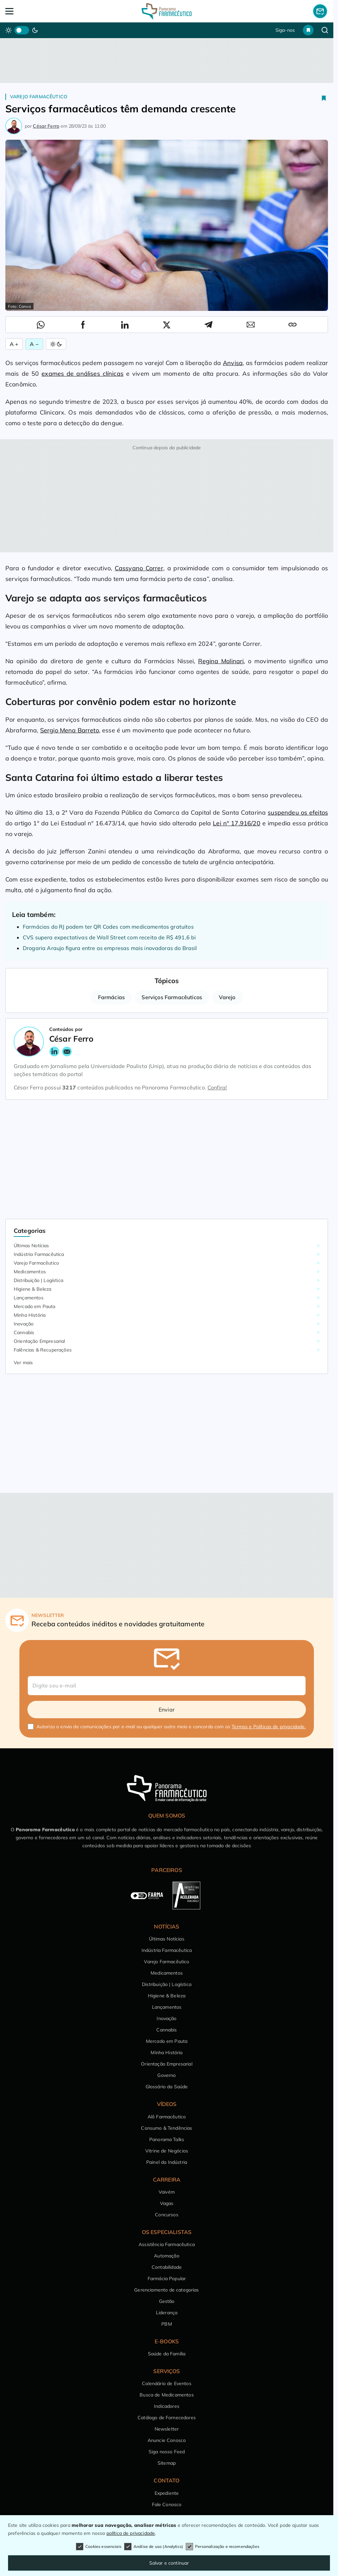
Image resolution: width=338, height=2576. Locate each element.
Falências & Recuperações (43, 1350)
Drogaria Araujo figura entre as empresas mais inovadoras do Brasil (110, 948)
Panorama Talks (166, 2139)
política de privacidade (130, 2533)
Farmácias (111, 997)
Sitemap (167, 2463)
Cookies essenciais (98, 2546)
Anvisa (233, 363)
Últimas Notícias (31, 1246)
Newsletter (167, 2429)
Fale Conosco (167, 2504)
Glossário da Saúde (167, 2087)
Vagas (167, 2203)
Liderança (166, 2313)
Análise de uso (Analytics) (153, 2546)
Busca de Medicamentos (166, 2395)
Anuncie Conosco (167, 2440)
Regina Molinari (221, 661)
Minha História (30, 1315)
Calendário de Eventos (166, 2383)
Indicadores (166, 2406)
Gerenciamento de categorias (166, 2290)
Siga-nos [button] (285, 30)
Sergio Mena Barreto (69, 730)
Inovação (23, 1324)
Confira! (217, 1087)
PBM (166, 2324)
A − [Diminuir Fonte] (34, 344)
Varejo (227, 997)
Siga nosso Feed (167, 2452)
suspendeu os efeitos (298, 812)
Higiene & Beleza (33, 1289)
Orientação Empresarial (39, 1341)
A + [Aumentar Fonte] (14, 344)
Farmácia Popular (167, 2278)
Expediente (167, 2493)
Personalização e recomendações (222, 2546)
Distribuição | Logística (38, 1280)
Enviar (167, 1709)
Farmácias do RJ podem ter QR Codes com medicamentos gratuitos (108, 926)
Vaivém (167, 2192)
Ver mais (23, 1363)
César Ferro (46, 126)
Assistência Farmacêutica (167, 2244)
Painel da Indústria (166, 2162)
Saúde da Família (167, 2354)
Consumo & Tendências (166, 2128)
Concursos (166, 2215)
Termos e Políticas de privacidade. (269, 1727)
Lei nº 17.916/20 (236, 823)
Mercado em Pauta (35, 1306)
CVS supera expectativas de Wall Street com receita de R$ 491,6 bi (109, 937)
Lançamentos (29, 1298)
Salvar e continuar (169, 2563)
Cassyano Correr (139, 568)
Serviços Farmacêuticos (172, 997)
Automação (166, 2256)
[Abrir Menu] (37, 11)
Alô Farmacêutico (167, 2117)
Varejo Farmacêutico (38, 97)
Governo (166, 2075)
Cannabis (24, 1332)
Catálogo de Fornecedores (167, 2418)
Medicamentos (30, 1272)
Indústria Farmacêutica (39, 1254)
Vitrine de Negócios (166, 2151)
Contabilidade (167, 2267)
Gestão (167, 2301)
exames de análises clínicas (82, 373)
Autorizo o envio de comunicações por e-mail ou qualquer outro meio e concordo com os (171, 1726)
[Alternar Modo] (56, 344)
